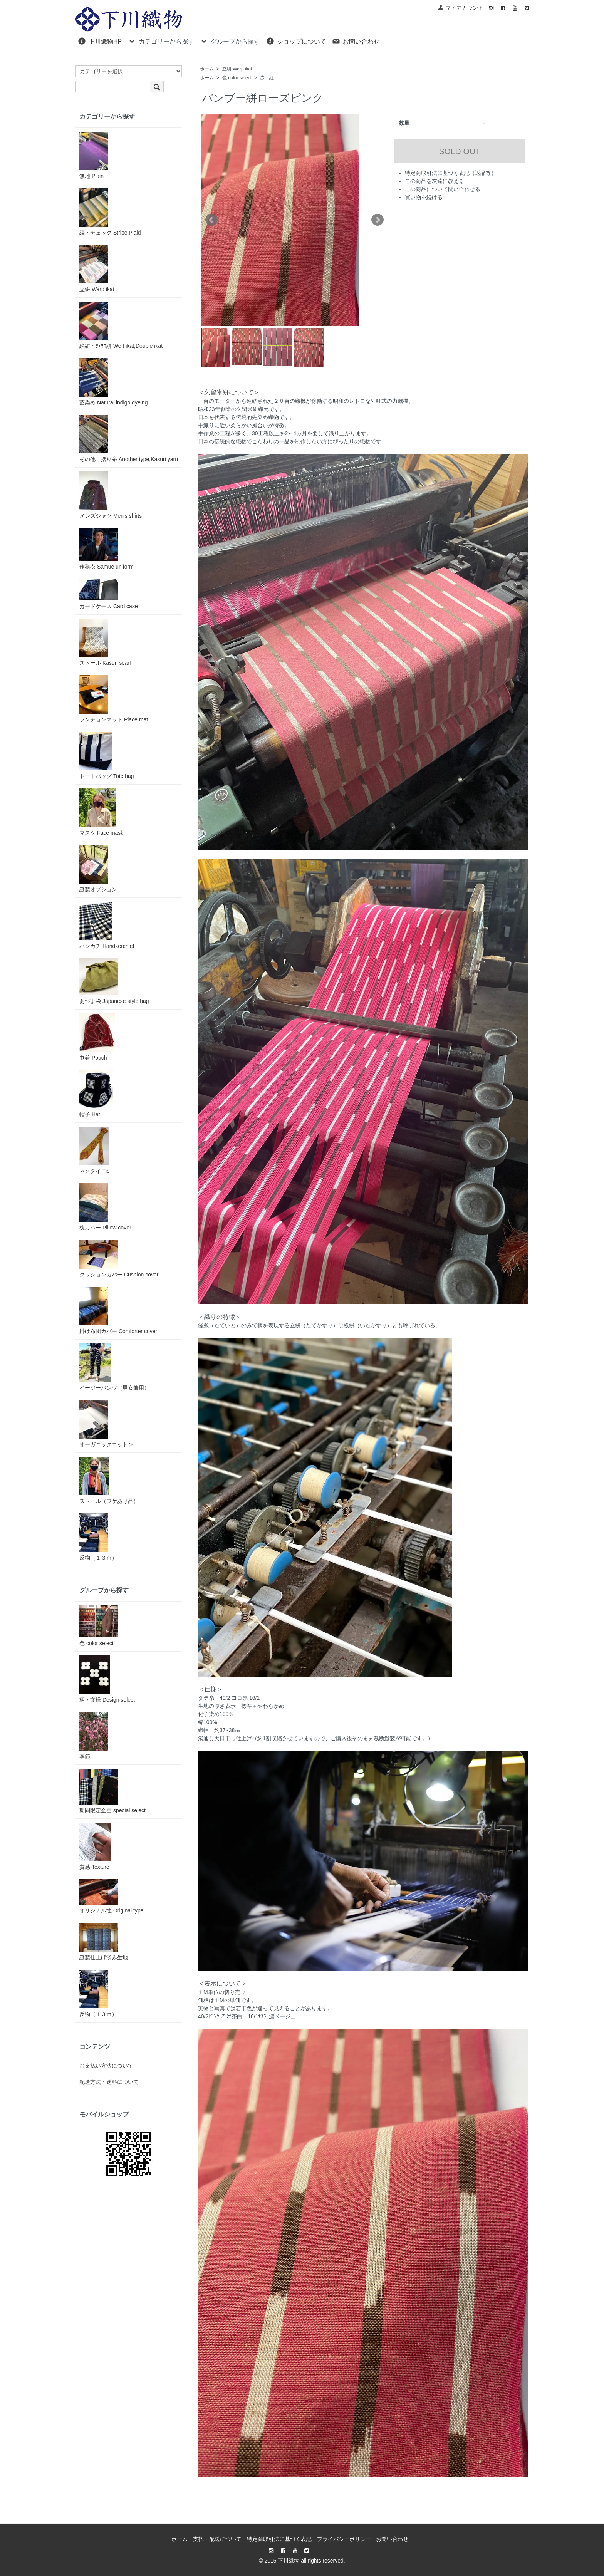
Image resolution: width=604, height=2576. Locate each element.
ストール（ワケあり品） (109, 1480)
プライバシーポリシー (344, 2539)
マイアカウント (460, 8)
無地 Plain (93, 155)
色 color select (237, 77)
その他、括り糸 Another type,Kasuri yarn (128, 438)
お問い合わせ (356, 40)
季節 (93, 1735)
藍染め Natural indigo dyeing (113, 382)
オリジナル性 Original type (111, 1896)
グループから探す (230, 40)
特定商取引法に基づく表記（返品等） (451, 173)
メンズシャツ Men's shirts (110, 495)
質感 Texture (95, 1846)
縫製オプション (98, 868)
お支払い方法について (106, 2066)
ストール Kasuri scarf (105, 642)
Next (377, 220)
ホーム (207, 69)
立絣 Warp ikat (237, 69)
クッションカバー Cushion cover (118, 1259)
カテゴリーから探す (161, 40)
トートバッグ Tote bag (106, 755)
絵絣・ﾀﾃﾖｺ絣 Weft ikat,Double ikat (121, 325)
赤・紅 (267, 77)
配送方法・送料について (109, 2082)
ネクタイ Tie (94, 1150)
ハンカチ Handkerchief (106, 925)
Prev (211, 220)
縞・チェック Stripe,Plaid (110, 212)
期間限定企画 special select (112, 1791)
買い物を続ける (424, 197)
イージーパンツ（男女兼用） (114, 1367)
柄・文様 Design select (107, 1679)
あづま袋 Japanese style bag (114, 981)
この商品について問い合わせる (442, 189)
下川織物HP (99, 40)
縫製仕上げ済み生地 (103, 1942)
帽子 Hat (96, 1093)
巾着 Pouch (97, 1037)
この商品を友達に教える (434, 181)
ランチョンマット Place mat (113, 699)
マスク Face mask (101, 812)
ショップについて (296, 40)
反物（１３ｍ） (98, 1537)
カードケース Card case (108, 594)
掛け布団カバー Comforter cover (118, 1310)
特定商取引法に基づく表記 (279, 2539)
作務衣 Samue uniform (106, 549)
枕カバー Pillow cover (105, 1207)
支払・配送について (217, 2539)
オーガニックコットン (106, 1423)
